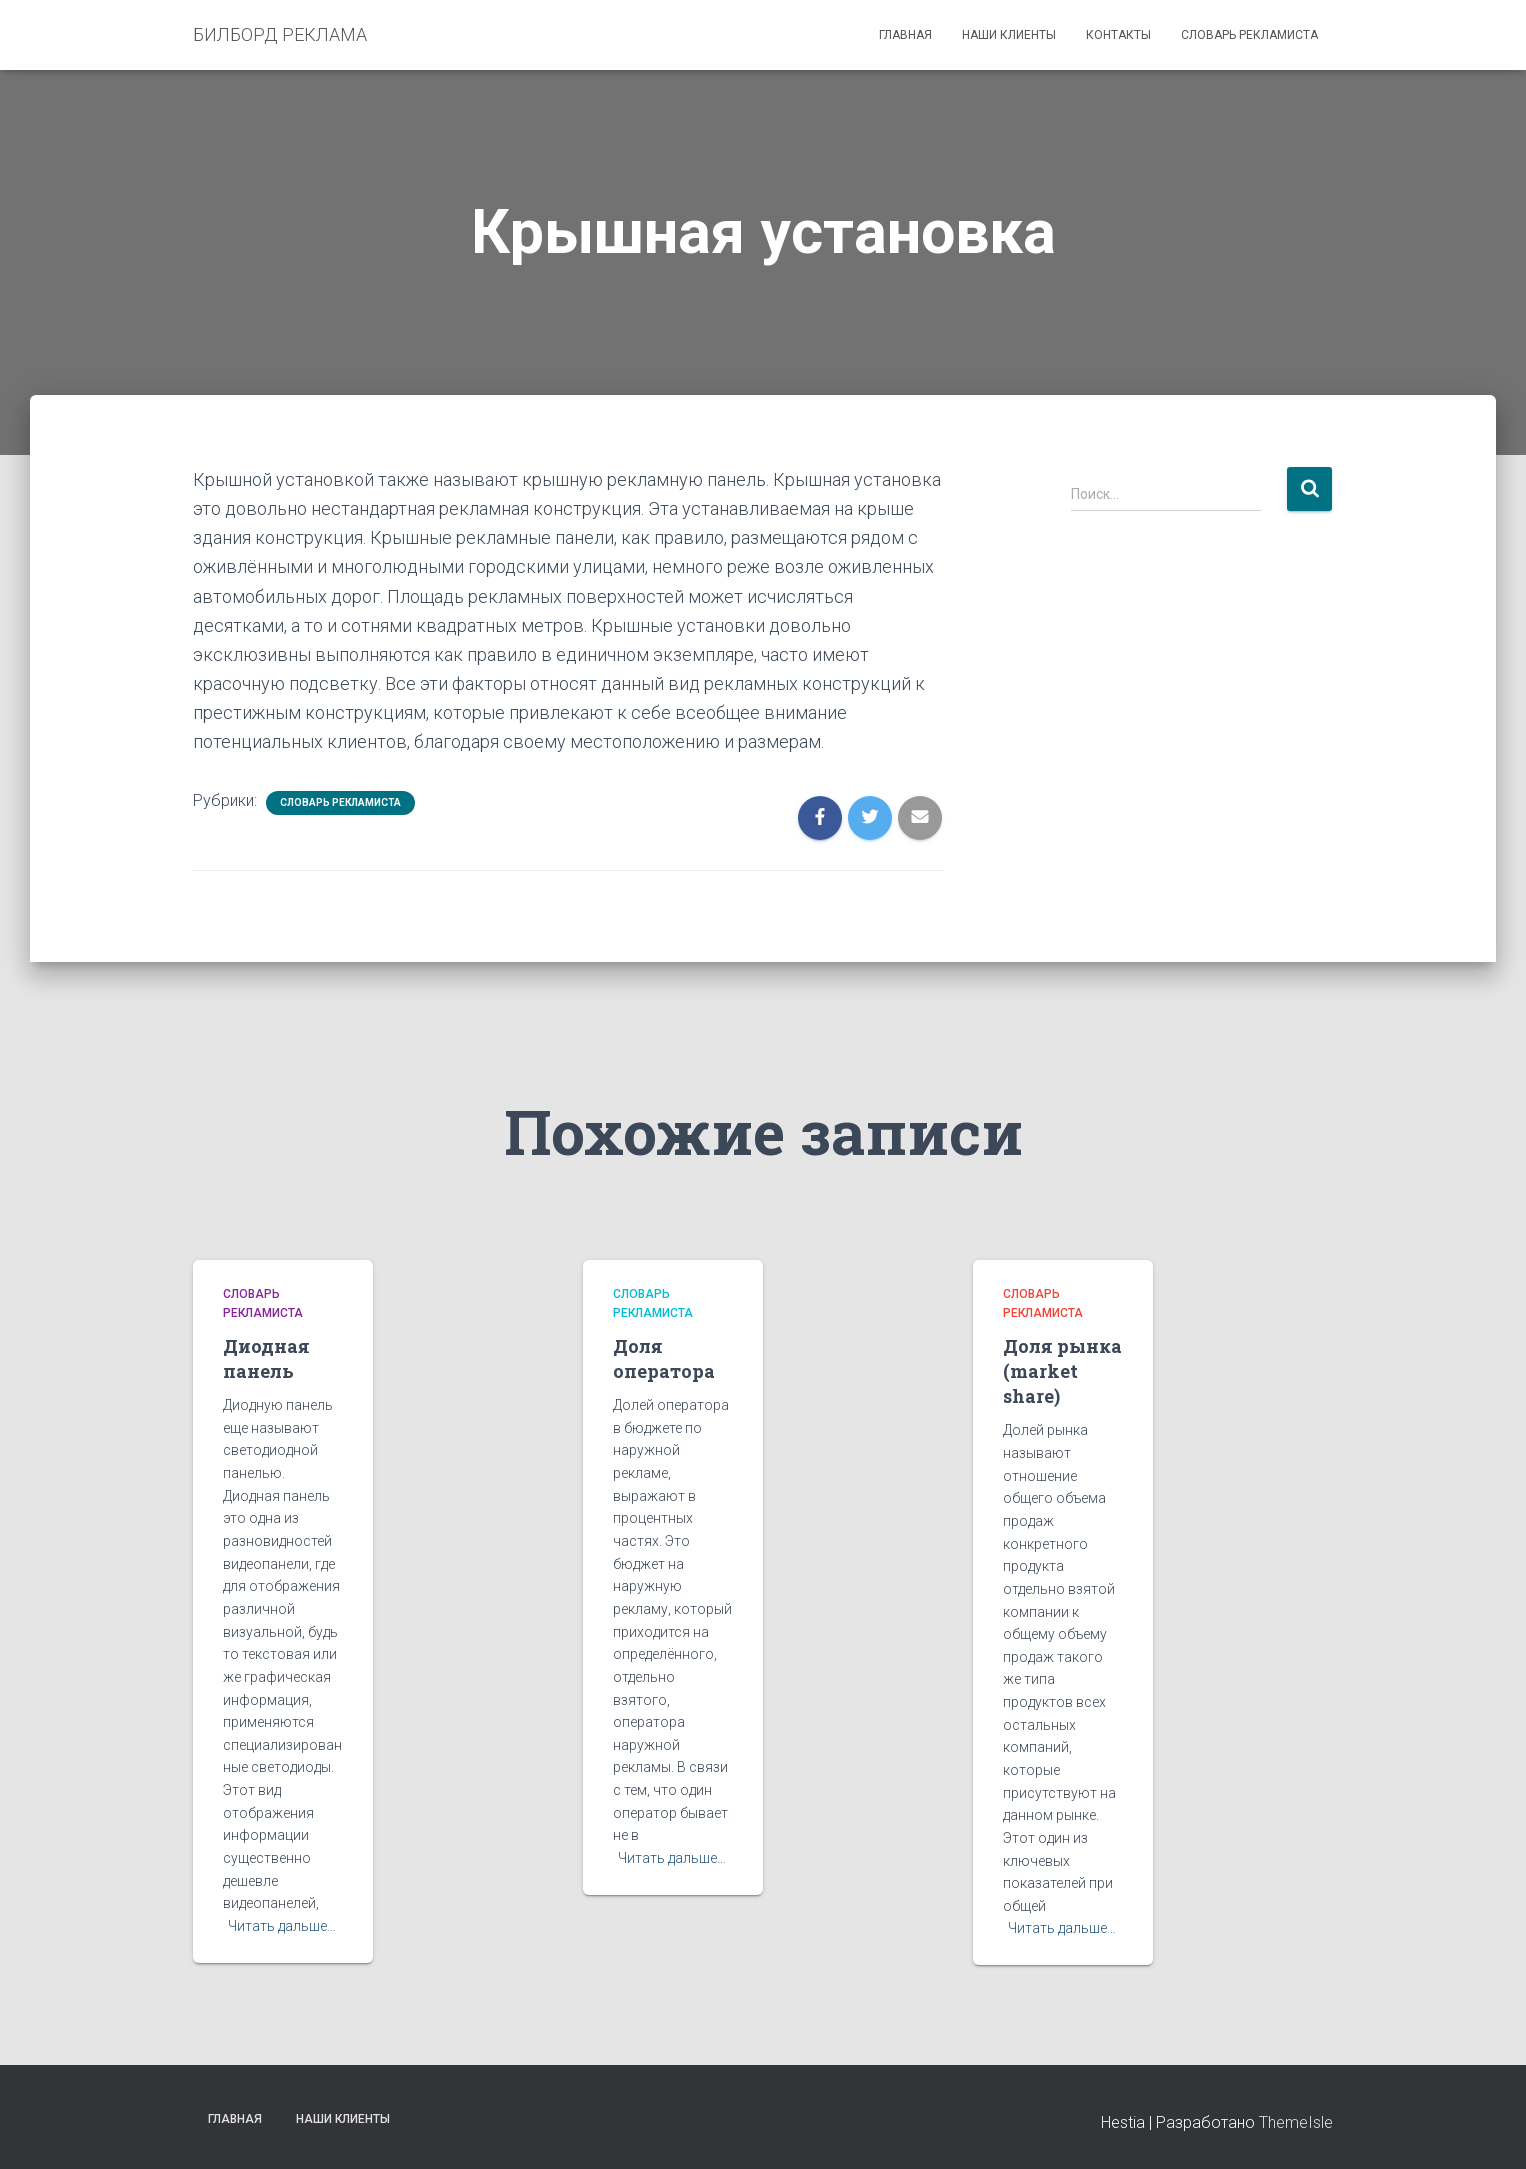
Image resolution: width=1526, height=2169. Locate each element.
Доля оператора (664, 1358)
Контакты (1118, 35)
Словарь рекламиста (1249, 35)
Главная (905, 35)
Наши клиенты (1009, 35)
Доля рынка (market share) (1062, 1371)
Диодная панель (266, 1358)
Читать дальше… (282, 1926)
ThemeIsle (1296, 2122)
